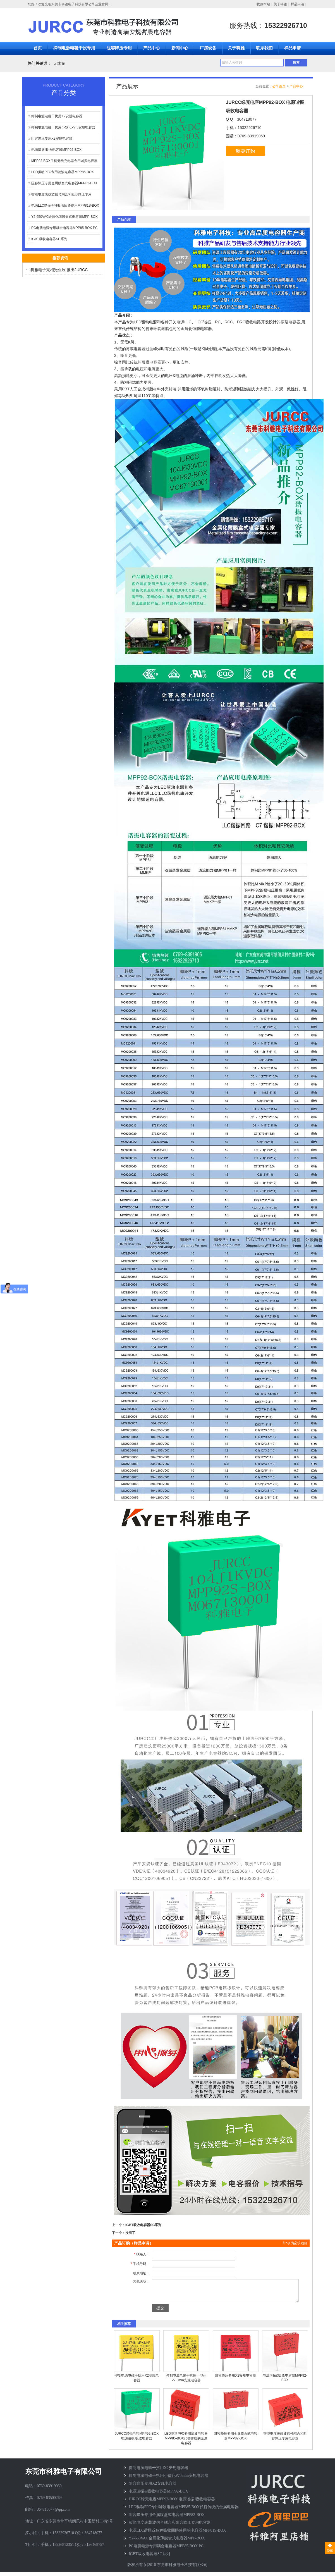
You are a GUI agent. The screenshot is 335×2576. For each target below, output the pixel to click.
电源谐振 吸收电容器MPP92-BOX (56, 150)
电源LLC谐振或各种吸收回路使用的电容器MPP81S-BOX (177, 2534)
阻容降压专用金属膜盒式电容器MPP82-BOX (64, 183)
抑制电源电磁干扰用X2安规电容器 (56, 116)
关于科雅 (280, 4)
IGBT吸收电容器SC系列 (49, 239)
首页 (38, 48)
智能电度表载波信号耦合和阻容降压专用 (61, 194)
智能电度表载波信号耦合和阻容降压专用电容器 (170, 2527)
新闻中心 (179, 48)
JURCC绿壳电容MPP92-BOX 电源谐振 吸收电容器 (172, 2503)
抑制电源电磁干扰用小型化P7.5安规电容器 (63, 127)
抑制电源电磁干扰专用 (74, 48)
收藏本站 (263, 4)
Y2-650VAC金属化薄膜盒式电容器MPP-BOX (64, 217)
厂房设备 (208, 48)
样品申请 (297, 4)
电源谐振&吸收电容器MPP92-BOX (158, 2495)
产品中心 (151, 48)
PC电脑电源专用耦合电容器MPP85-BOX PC (64, 228)
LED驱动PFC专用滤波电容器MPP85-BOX (62, 172)
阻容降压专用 (119, 48)
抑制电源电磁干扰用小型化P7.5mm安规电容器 (168, 2480)
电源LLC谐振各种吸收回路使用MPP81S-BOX (65, 205)
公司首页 (279, 86)
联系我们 (264, 48)
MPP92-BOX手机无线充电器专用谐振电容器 (64, 161)
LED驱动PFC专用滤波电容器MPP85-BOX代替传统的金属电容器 (186, 2442)
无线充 (59, 63)
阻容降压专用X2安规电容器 (51, 138)
